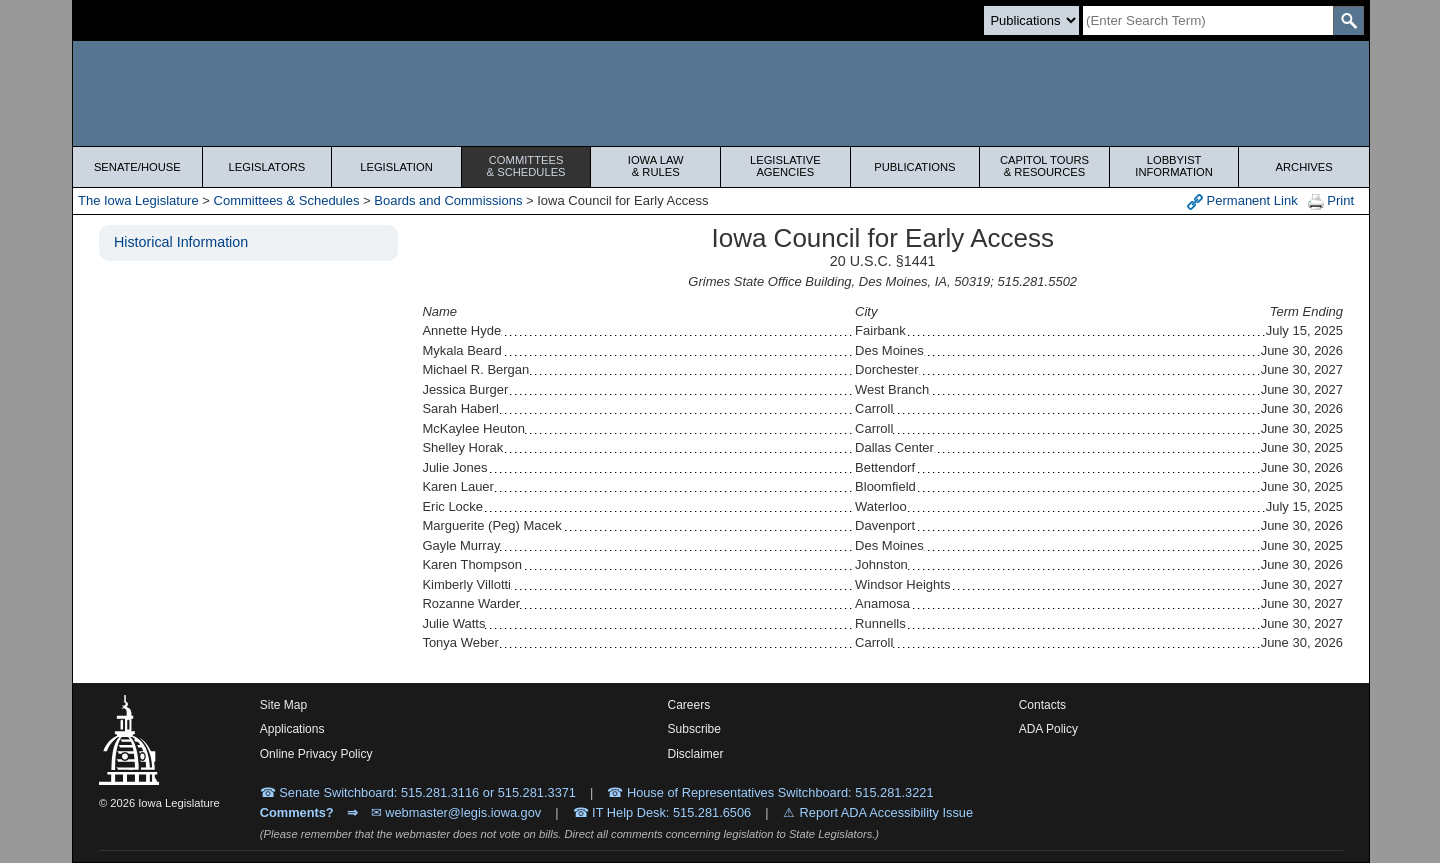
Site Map (283, 705)
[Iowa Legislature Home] (721, 93)
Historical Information (181, 242)
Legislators (267, 167)
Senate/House (137, 167)
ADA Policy (1048, 729)
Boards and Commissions (448, 200)
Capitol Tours (1044, 166)
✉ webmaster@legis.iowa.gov (456, 812)
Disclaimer (696, 754)
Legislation (396, 167)
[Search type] (1031, 20)
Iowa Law (655, 166)
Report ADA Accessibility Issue (887, 812)
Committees (526, 166)
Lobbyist (1174, 166)
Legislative (785, 166)
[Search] (1208, 20)
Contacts (1042, 705)
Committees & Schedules (287, 200)
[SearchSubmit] (1348, 20)
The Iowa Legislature (138, 200)
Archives (1304, 167)
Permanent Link (1242, 201)
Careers (689, 705)
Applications (292, 729)
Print (1331, 201)
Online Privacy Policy (316, 754)
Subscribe (694, 729)
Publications (914, 167)
